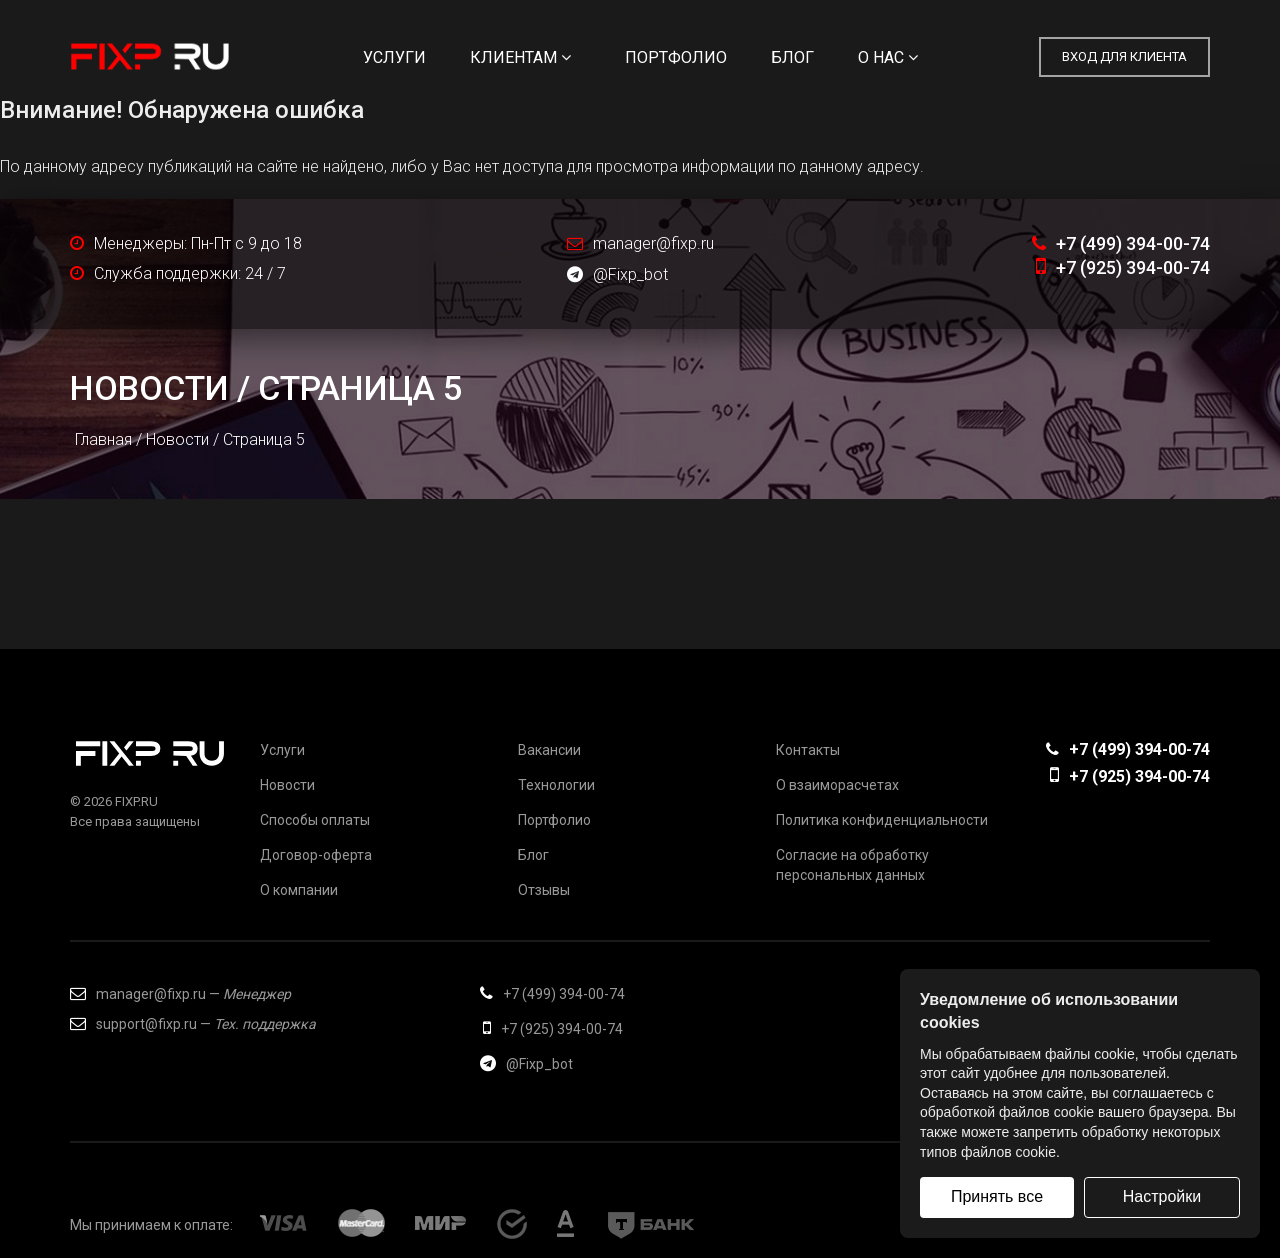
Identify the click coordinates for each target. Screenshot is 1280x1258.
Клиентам (520, 57)
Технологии (556, 785)
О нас (888, 57)
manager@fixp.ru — (180, 994)
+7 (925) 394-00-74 (1123, 267)
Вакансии (549, 750)
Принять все (997, 1196)
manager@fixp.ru (653, 243)
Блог (792, 57)
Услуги (394, 57)
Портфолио (676, 57)
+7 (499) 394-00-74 (1121, 243)
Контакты (808, 750)
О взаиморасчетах (837, 785)
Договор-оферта (316, 855)
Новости (149, 388)
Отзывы (544, 890)
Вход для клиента (1124, 56)
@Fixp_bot (617, 274)
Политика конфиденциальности (882, 820)
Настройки (1162, 1196)
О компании (299, 890)
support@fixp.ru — (193, 1024)
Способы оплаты (315, 820)
